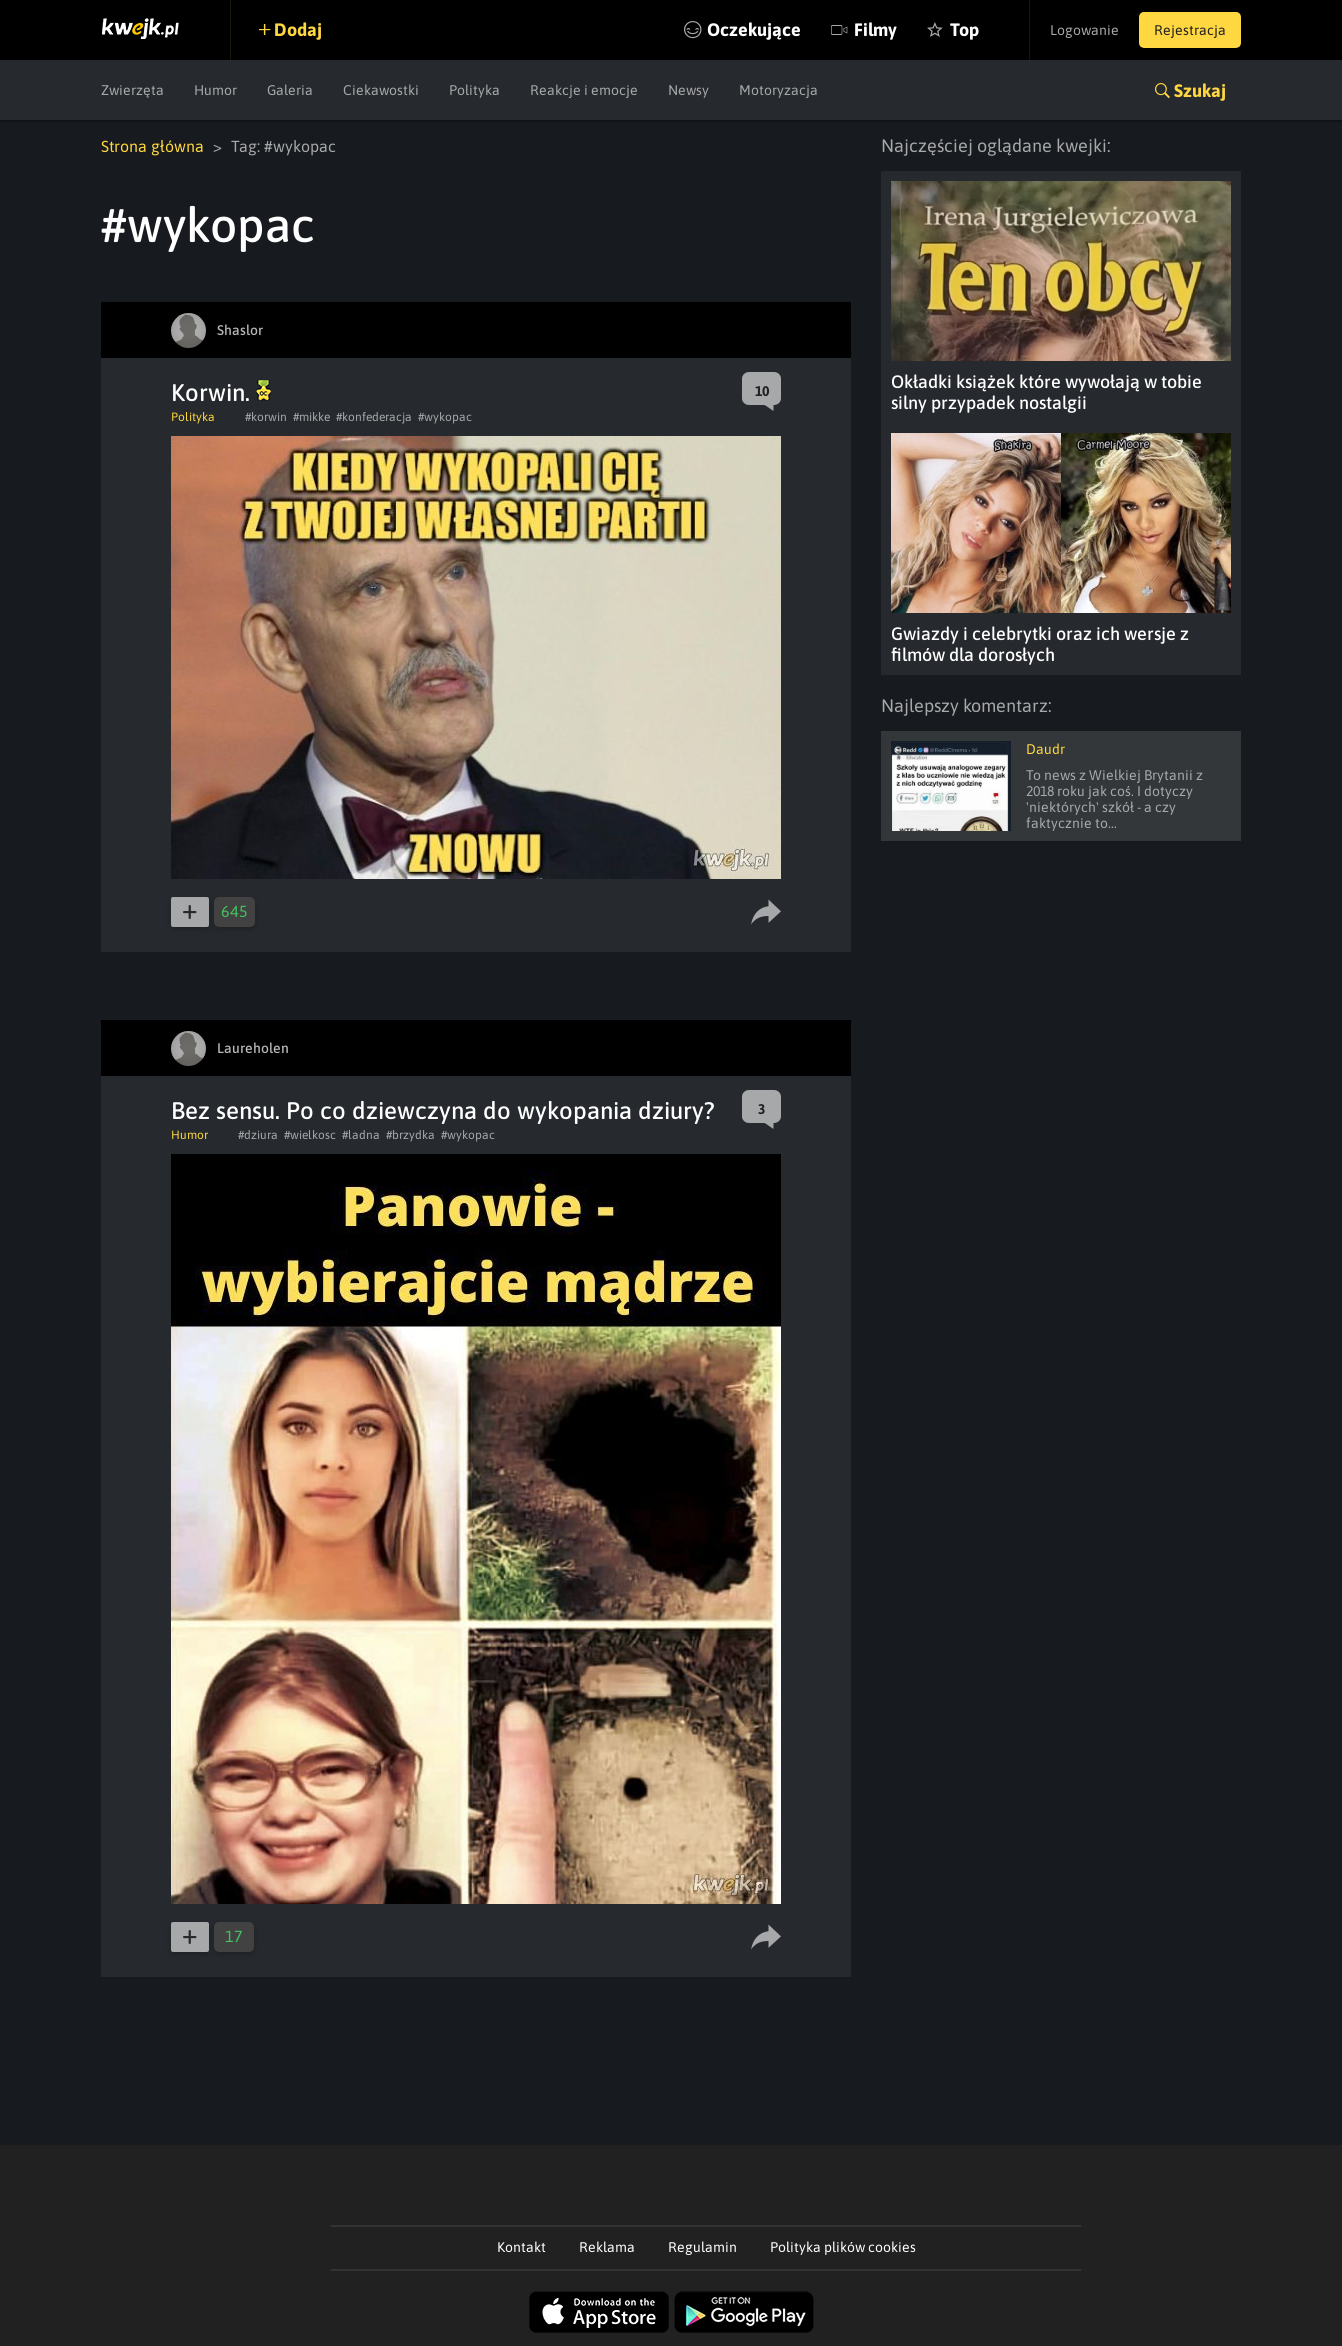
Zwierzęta (132, 90)
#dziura (258, 1135)
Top (964, 29)
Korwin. (221, 392)
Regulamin (702, 2247)
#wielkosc (310, 1135)
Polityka (474, 90)
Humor (215, 90)
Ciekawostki (381, 90)
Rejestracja (1190, 30)
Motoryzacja (778, 90)
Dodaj (298, 29)
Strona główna (152, 146)
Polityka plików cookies (843, 2247)
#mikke (311, 417)
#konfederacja (374, 417)
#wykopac (445, 417)
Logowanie (1084, 30)
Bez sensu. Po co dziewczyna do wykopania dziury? (443, 1110)
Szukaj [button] (1200, 90)
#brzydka (410, 1135)
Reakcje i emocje (584, 90)
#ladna (361, 1135)
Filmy (875, 29)
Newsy (688, 90)
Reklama (607, 2247)
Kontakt (521, 2247)
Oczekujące (754, 29)
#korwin (266, 417)
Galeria (290, 90)
